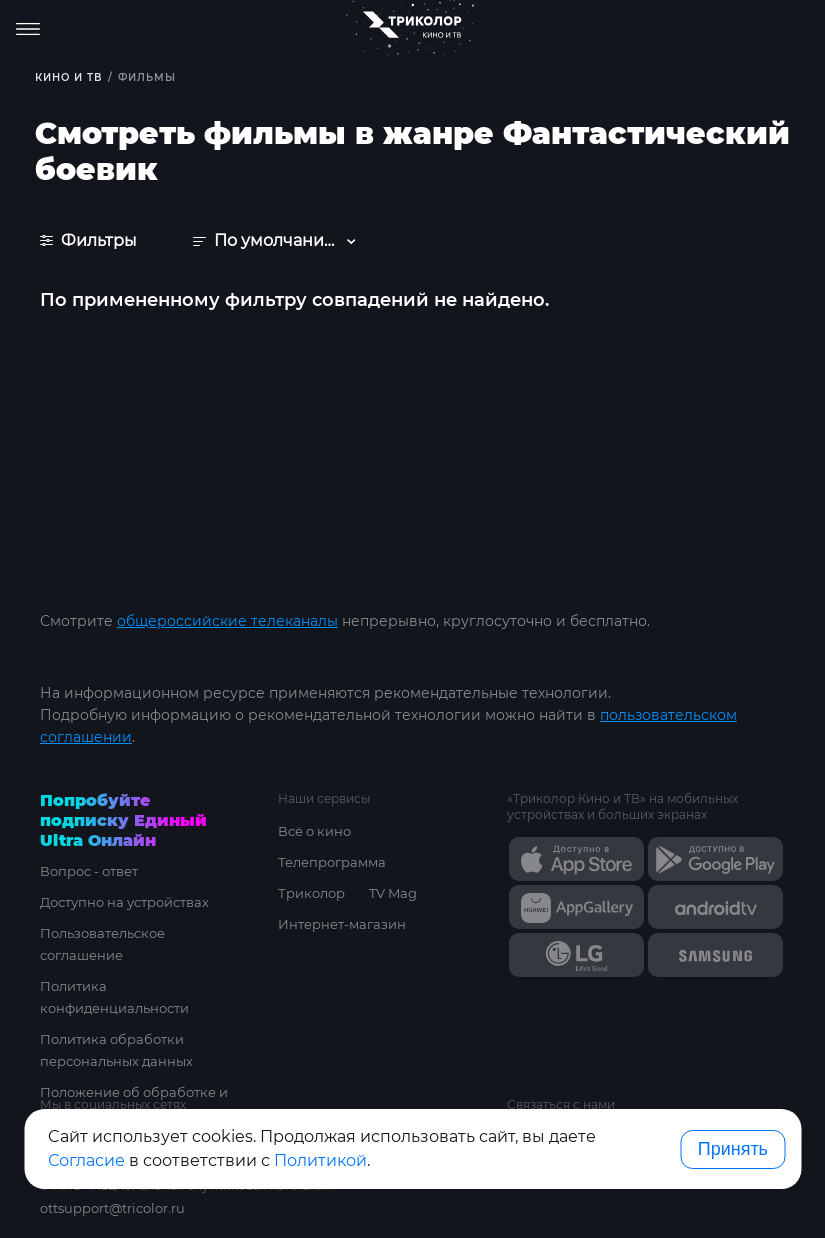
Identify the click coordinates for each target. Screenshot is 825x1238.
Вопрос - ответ (89, 871)
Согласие (86, 1160)
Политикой (320, 1160)
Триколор (311, 893)
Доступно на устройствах (124, 902)
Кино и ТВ (68, 77)
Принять (733, 1149)
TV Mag (393, 893)
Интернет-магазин (342, 924)
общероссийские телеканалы (227, 621)
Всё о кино (314, 831)
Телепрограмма (332, 862)
